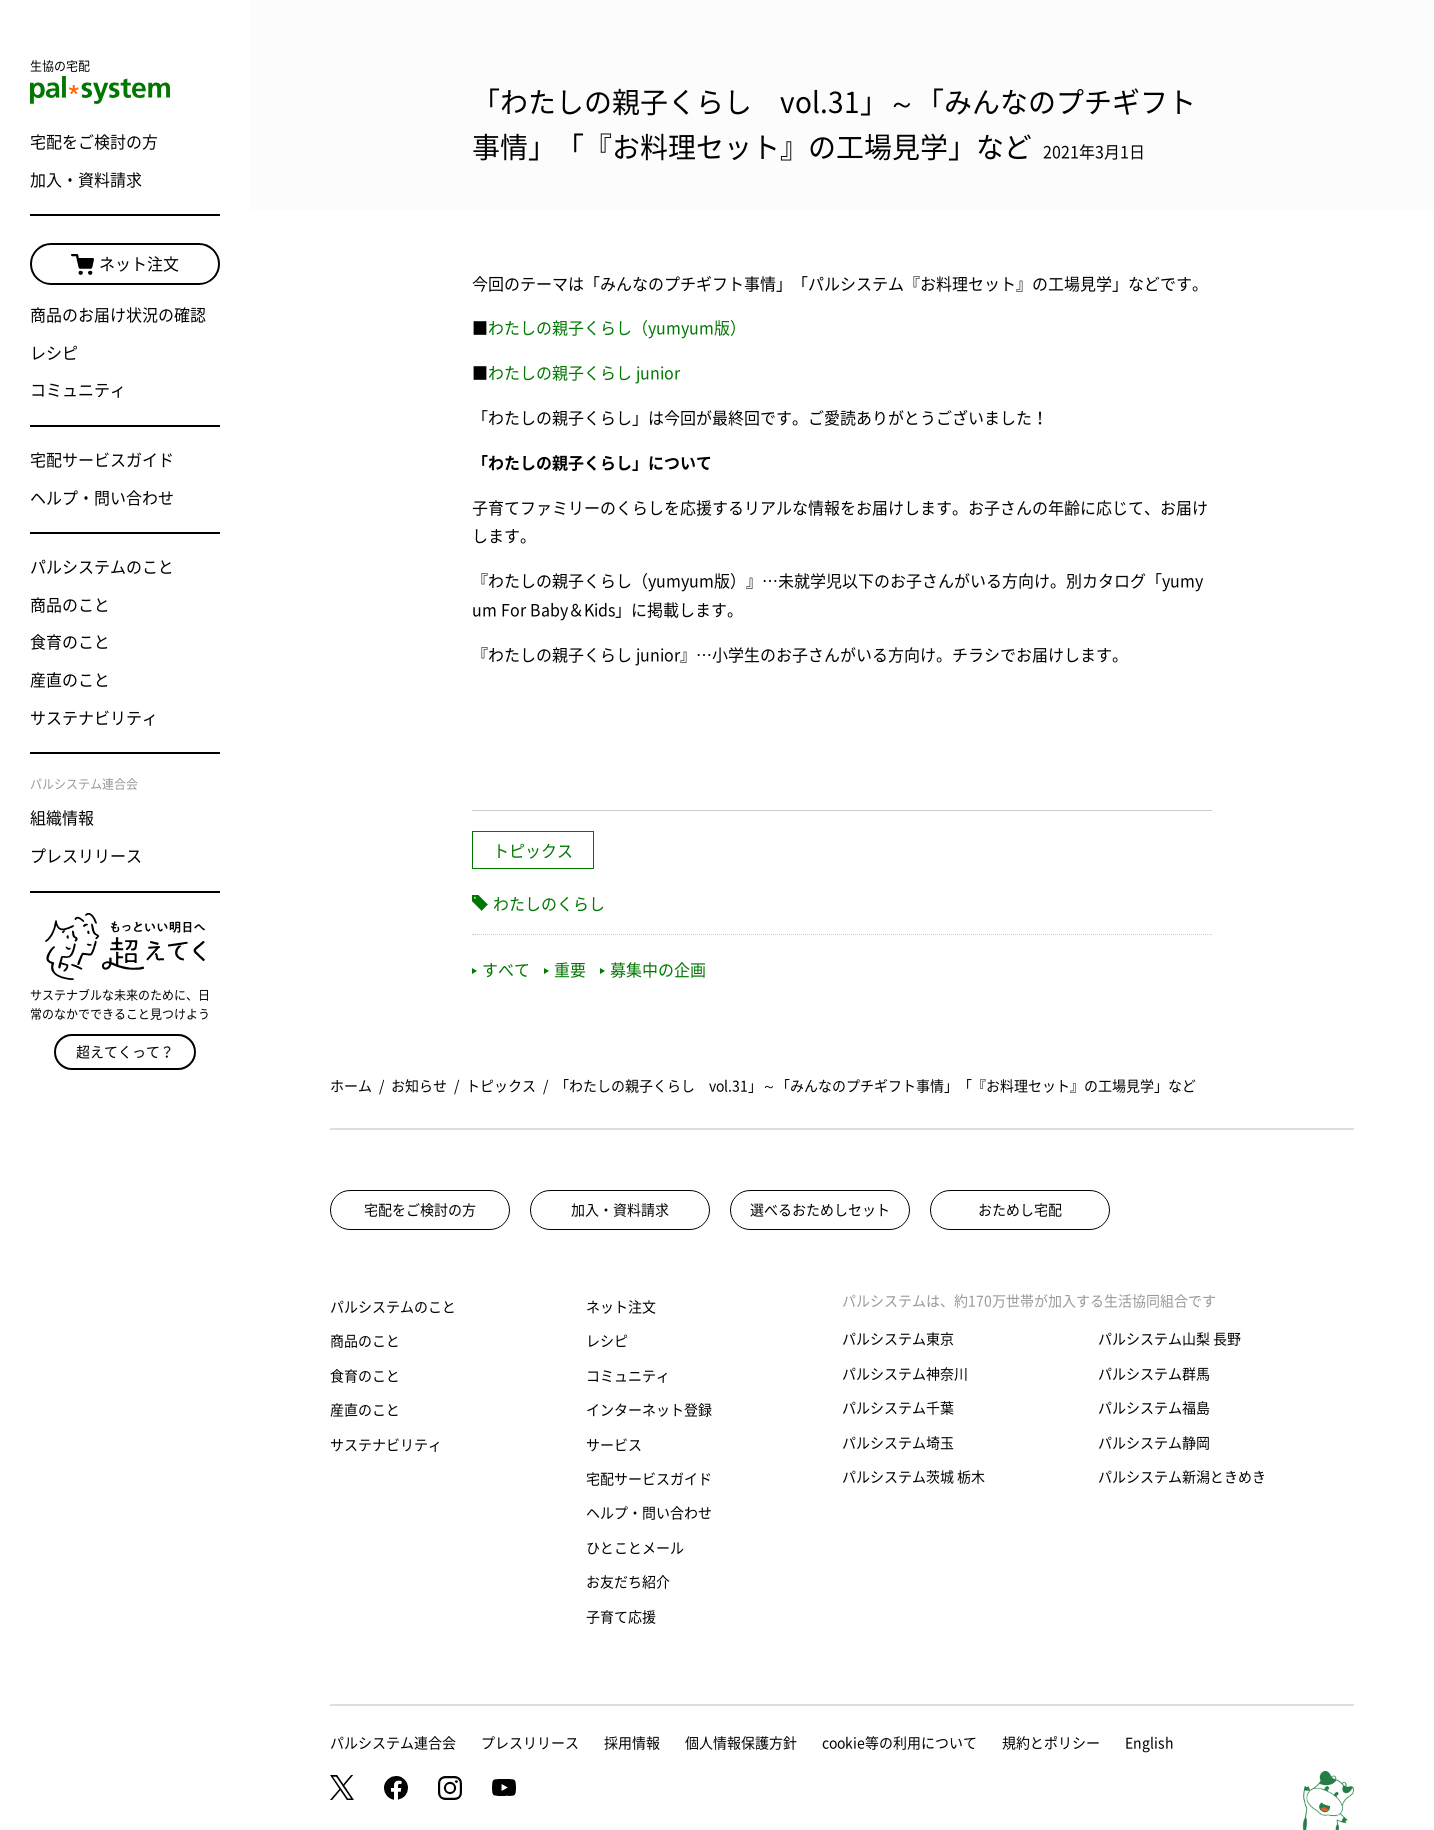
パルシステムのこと (102, 567)
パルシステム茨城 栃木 (913, 1477)
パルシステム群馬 (1154, 1374)
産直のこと (70, 680)
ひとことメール (635, 1548)
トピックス (533, 851)
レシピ (54, 353)
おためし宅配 (1020, 1210)
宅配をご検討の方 (94, 142)
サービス (614, 1445)
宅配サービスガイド (102, 460)
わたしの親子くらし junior (584, 373)
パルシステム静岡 (1154, 1443)
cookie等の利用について (899, 1743)
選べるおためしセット (820, 1210)
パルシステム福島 (1154, 1408)
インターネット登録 (649, 1410)
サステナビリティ (94, 718)
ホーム (351, 1086)
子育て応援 (621, 1617)
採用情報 (632, 1743)
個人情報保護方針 (741, 1743)
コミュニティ (78, 390)
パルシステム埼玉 (898, 1443)
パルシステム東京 (898, 1339)
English (1149, 1743)
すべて (501, 970)
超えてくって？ (125, 1052)
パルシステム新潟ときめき (1182, 1477)
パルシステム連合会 (393, 1743)
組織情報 (62, 818)
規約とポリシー (1051, 1743)
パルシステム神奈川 (905, 1374)
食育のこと (70, 642)
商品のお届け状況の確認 (118, 315)
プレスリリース (86, 856)
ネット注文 (125, 265)
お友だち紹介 (628, 1582)
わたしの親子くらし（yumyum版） (617, 328)
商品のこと (70, 605)
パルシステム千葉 (898, 1408)
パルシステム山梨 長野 (1169, 1339)
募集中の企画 (653, 970)
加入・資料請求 (86, 180)
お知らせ (419, 1086)
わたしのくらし (549, 904)
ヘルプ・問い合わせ (102, 498)
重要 (565, 970)
